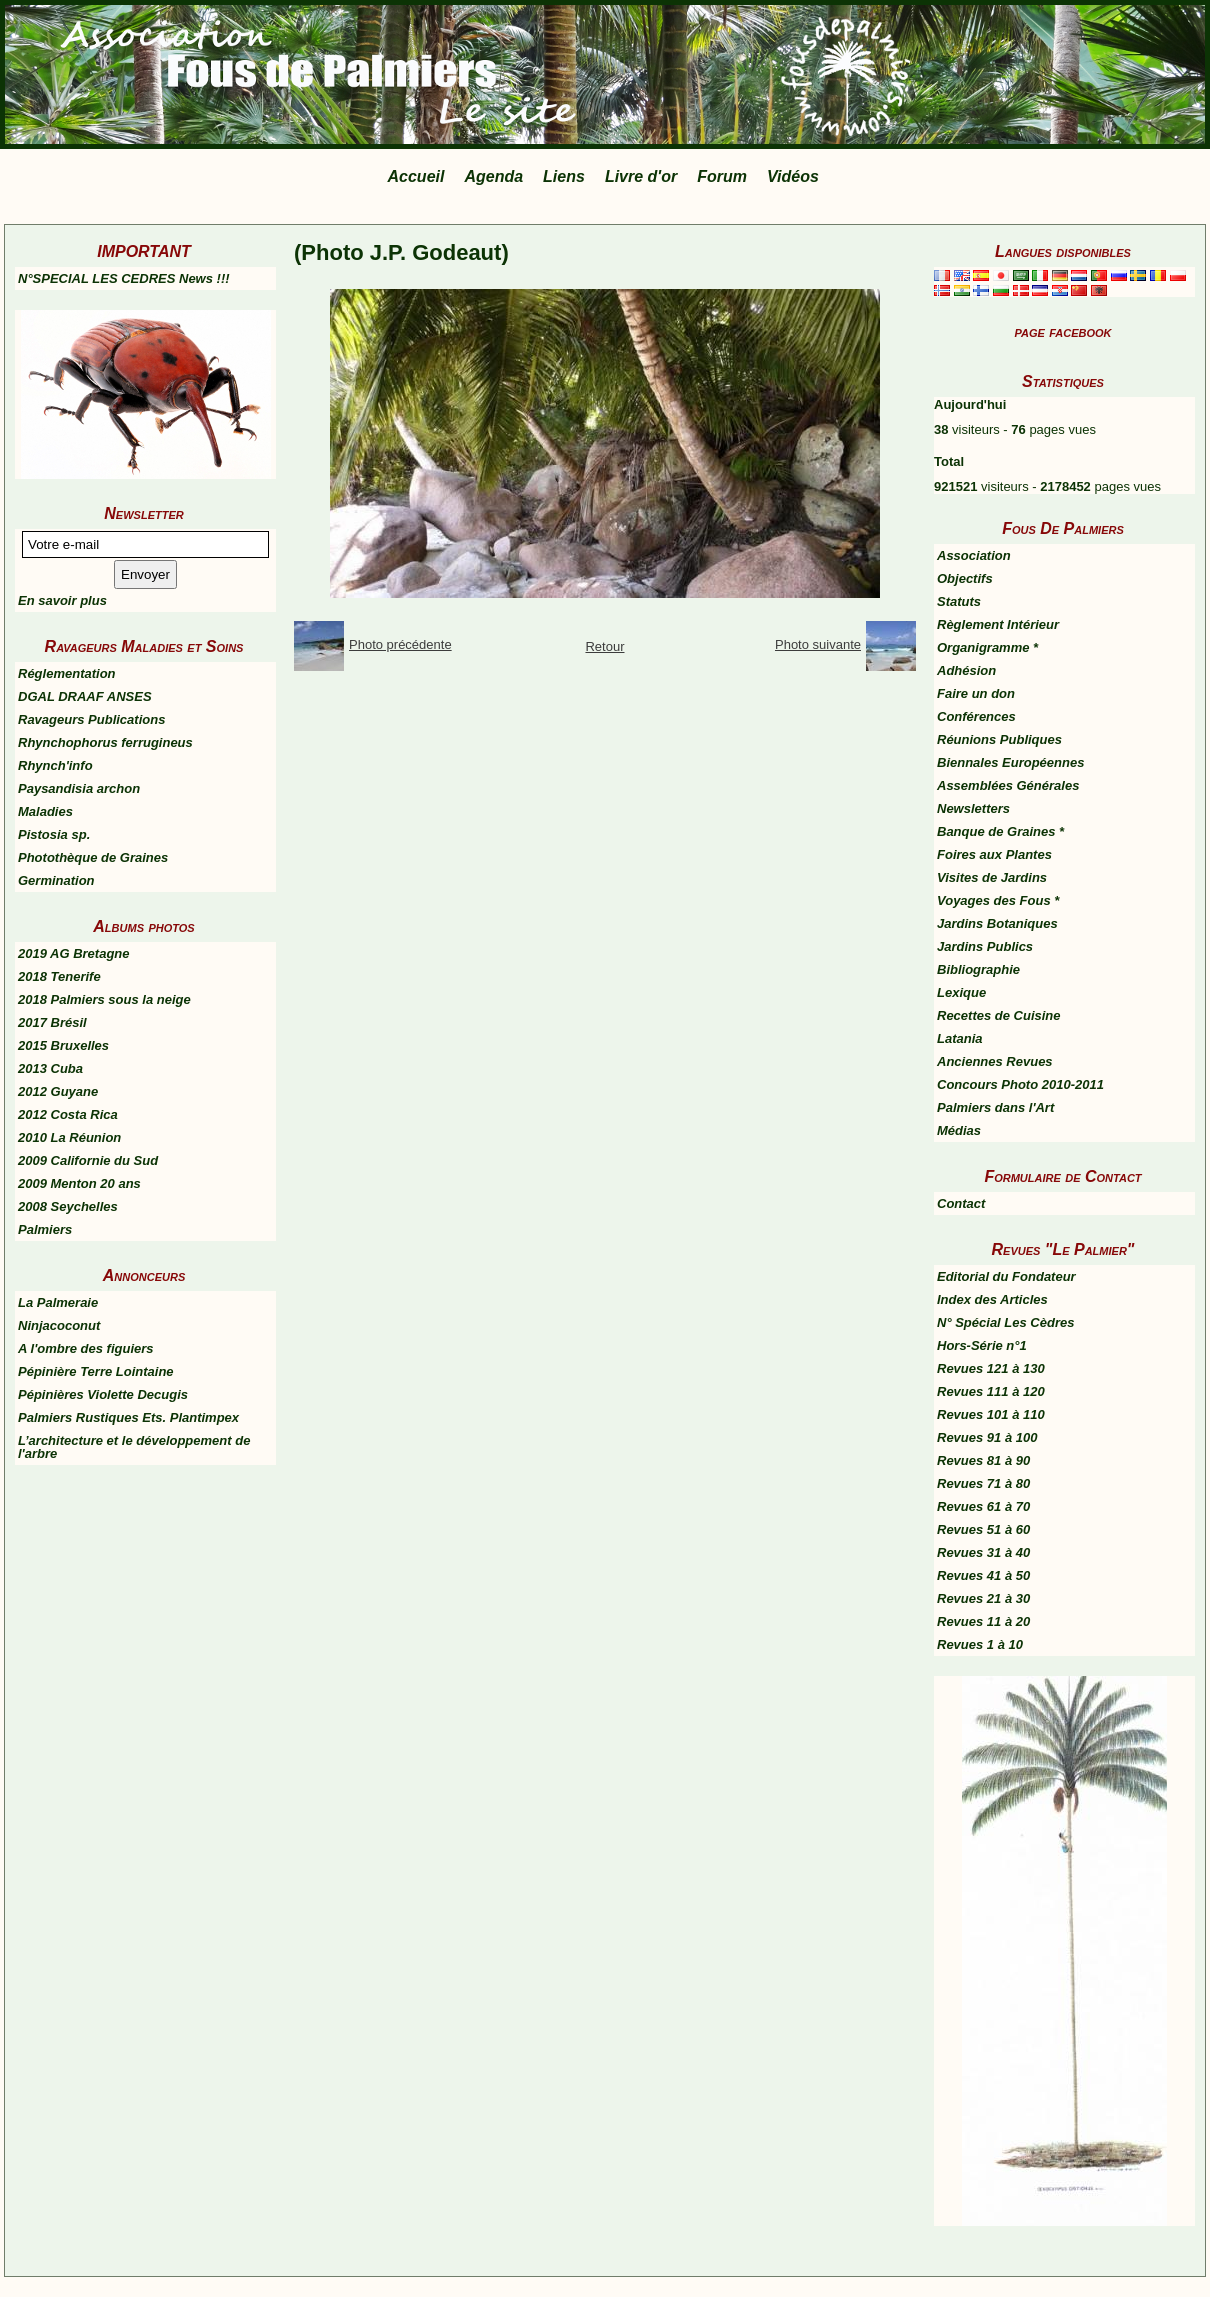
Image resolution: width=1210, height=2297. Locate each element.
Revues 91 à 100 (987, 1437)
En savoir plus (62, 600)
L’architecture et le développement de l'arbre (134, 1447)
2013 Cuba (50, 1068)
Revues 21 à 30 (983, 1598)
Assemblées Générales (1008, 785)
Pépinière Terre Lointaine (96, 1371)
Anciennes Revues (995, 1061)
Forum (722, 176)
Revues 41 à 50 (983, 1575)
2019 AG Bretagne (74, 953)
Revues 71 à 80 (983, 1483)
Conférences (976, 716)
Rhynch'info (55, 765)
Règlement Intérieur (998, 624)
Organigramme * (987, 647)
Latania (960, 1038)
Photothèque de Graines (93, 857)
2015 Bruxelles (63, 1045)
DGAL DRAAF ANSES (85, 696)
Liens (564, 176)
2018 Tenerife (59, 976)
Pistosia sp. (54, 834)
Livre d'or (641, 176)
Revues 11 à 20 (983, 1621)
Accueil (416, 176)
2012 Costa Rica (68, 1114)
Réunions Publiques (999, 739)
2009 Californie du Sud (88, 1160)
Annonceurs (144, 1275)
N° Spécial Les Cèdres (1005, 1322)
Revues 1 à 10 (980, 1644)
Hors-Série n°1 (982, 1345)
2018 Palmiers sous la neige (104, 999)
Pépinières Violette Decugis (103, 1394)
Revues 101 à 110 (991, 1414)
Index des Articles (992, 1299)
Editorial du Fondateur (1006, 1276)
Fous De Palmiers (1063, 528)
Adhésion (966, 670)
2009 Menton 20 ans (79, 1183)
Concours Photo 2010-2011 (1020, 1084)
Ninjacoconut (59, 1325)
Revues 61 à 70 (983, 1506)
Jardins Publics (985, 946)
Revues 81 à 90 (983, 1460)
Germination (56, 880)
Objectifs (965, 578)
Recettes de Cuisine (999, 1015)
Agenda (493, 176)
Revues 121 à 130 (991, 1368)
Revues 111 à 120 (991, 1391)
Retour (604, 646)
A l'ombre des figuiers (86, 1348)
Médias (959, 1130)
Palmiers (45, 1229)
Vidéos (793, 176)
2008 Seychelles (68, 1206)
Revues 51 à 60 (983, 1529)
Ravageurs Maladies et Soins (144, 646)
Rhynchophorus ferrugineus (105, 742)
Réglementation (67, 673)
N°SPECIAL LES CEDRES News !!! (124, 278)
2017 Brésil (52, 1022)
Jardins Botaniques (997, 923)
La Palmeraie (58, 1302)
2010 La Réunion (69, 1137)
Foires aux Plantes (994, 854)
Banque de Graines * (1000, 831)
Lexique (961, 992)
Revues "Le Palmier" (1063, 1249)
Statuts (959, 601)
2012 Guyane (58, 1091)
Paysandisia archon (79, 788)
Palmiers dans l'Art (995, 1107)
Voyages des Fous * (998, 900)
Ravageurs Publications (91, 719)
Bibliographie (978, 969)
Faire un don (976, 693)
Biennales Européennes (1010, 762)
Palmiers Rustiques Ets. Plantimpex (128, 1417)
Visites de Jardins (992, 877)
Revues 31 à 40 (983, 1552)
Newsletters (973, 808)
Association (974, 555)
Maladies (45, 811)
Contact (961, 1203)
